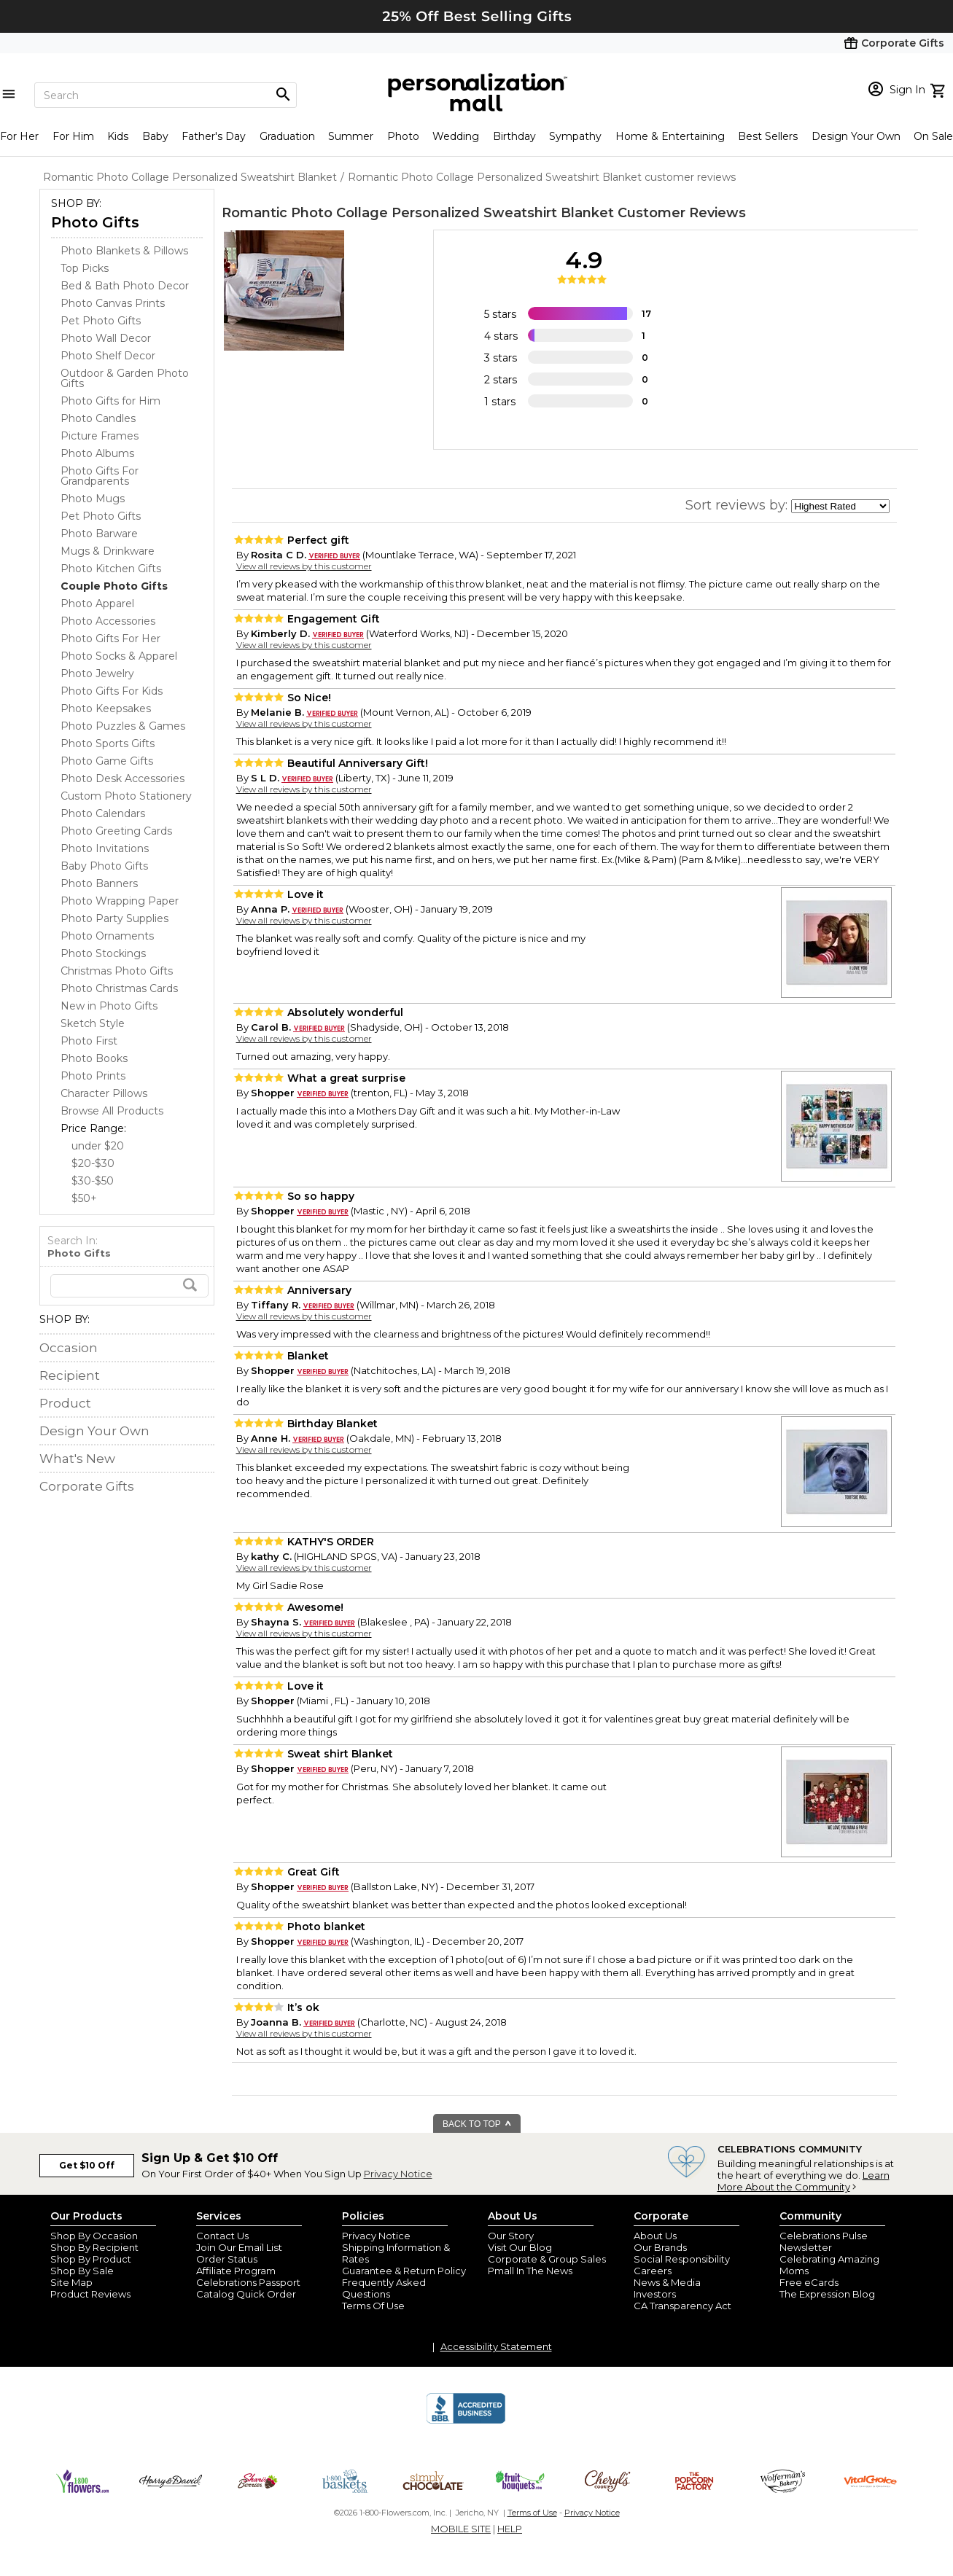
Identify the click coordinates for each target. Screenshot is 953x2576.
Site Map (71, 2282)
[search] (129, 1285)
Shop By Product (90, 2259)
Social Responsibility (682, 2259)
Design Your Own (856, 136)
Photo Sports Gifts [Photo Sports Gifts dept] (108, 743)
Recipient (69, 1375)
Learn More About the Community (803, 2181)
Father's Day (214, 136)
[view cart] (939, 89)
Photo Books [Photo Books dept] (94, 1058)
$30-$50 (92, 1180)
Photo (403, 136)
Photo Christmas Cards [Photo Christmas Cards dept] (119, 988)
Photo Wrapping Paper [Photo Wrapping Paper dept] (120, 901)
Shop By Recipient (94, 2247)
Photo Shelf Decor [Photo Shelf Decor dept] (108, 355)
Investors (655, 2294)
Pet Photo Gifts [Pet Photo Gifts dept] (101, 320)
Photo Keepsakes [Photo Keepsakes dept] (106, 708)
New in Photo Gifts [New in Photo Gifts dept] (109, 1005)
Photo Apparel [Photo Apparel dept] (97, 603)
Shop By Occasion (94, 2235)
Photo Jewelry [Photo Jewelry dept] (97, 673)
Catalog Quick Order (246, 2294)
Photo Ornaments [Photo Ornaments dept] (107, 935)
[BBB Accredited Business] (466, 2421)
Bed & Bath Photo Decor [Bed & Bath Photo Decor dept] (125, 285)
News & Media (667, 2282)
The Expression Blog (827, 2294)
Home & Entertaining (670, 136)
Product (65, 1403)
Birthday (514, 136)
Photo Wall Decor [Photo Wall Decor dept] (106, 338)
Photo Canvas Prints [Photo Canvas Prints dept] (113, 303)
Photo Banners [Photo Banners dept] (99, 883)
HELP (509, 2528)
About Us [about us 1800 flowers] (655, 2235)
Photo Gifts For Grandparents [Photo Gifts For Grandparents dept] (100, 476)
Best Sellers (768, 136)
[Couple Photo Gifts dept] (114, 586)
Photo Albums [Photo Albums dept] (97, 453)
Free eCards (809, 2282)
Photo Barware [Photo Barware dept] (99, 533)
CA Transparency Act (682, 2305)
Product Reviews (90, 2294)
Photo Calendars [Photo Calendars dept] (103, 813)
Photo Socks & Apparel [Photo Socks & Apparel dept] (119, 656)
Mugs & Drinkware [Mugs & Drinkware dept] (108, 551)
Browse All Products (112, 1110)
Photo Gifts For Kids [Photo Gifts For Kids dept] (112, 691)
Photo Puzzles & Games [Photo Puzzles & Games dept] (123, 726)
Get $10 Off (86, 2165)
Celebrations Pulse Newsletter (823, 2241)
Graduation (287, 136)
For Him (73, 136)
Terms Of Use (373, 2305)
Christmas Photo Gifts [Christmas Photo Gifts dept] (117, 970)
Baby (155, 136)
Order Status (226, 2259)
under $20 (97, 1145)
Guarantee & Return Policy (404, 2270)
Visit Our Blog (520, 2247)
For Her (19, 136)
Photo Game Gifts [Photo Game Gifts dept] (107, 761)
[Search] (165, 95)
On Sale (933, 136)
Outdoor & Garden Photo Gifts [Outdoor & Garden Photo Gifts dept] (125, 378)
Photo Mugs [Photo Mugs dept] (93, 498)
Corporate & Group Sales (547, 2259)
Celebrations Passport (248, 2282)
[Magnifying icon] (283, 94)
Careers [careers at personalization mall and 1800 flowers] (653, 2270)
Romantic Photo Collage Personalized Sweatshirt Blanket (418, 213)
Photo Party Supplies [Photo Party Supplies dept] (114, 918)
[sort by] (840, 506)
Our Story (511, 2235)
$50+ (84, 1198)
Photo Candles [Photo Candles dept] (98, 418)
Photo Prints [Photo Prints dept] (93, 1075)
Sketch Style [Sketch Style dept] (93, 1023)
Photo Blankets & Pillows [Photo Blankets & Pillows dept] (124, 250)
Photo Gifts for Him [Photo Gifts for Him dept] (110, 400)
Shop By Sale (82, 2270)
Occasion (68, 1347)
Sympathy (575, 136)
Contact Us (222, 2235)
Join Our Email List (239, 2247)
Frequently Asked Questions (384, 2288)
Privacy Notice (398, 2173)
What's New (77, 1458)
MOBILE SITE (461, 2528)
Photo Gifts (95, 222)
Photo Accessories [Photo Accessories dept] (108, 621)
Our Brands (660, 2247)
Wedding (455, 136)
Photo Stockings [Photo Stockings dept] (103, 953)
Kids (117, 136)
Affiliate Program (236, 2270)
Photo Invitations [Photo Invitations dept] (105, 848)
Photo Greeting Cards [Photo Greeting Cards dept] (116, 831)
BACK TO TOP (477, 2124)
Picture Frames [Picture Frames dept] (100, 435)
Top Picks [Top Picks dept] (85, 268)
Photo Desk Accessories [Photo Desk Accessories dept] (122, 778)
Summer (350, 136)
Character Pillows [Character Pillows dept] (104, 1093)
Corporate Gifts (86, 1486)
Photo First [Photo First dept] (89, 1040)
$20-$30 (92, 1163)
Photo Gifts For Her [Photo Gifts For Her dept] (110, 638)
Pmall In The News (530, 2270)
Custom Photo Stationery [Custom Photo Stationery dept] (126, 796)
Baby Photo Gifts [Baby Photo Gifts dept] (104, 866)
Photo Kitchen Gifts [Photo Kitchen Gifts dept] (111, 568)
